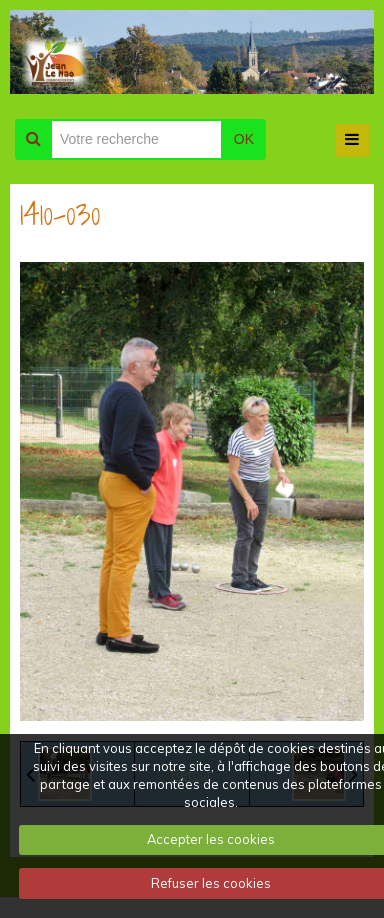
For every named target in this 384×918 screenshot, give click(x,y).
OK (244, 139)
